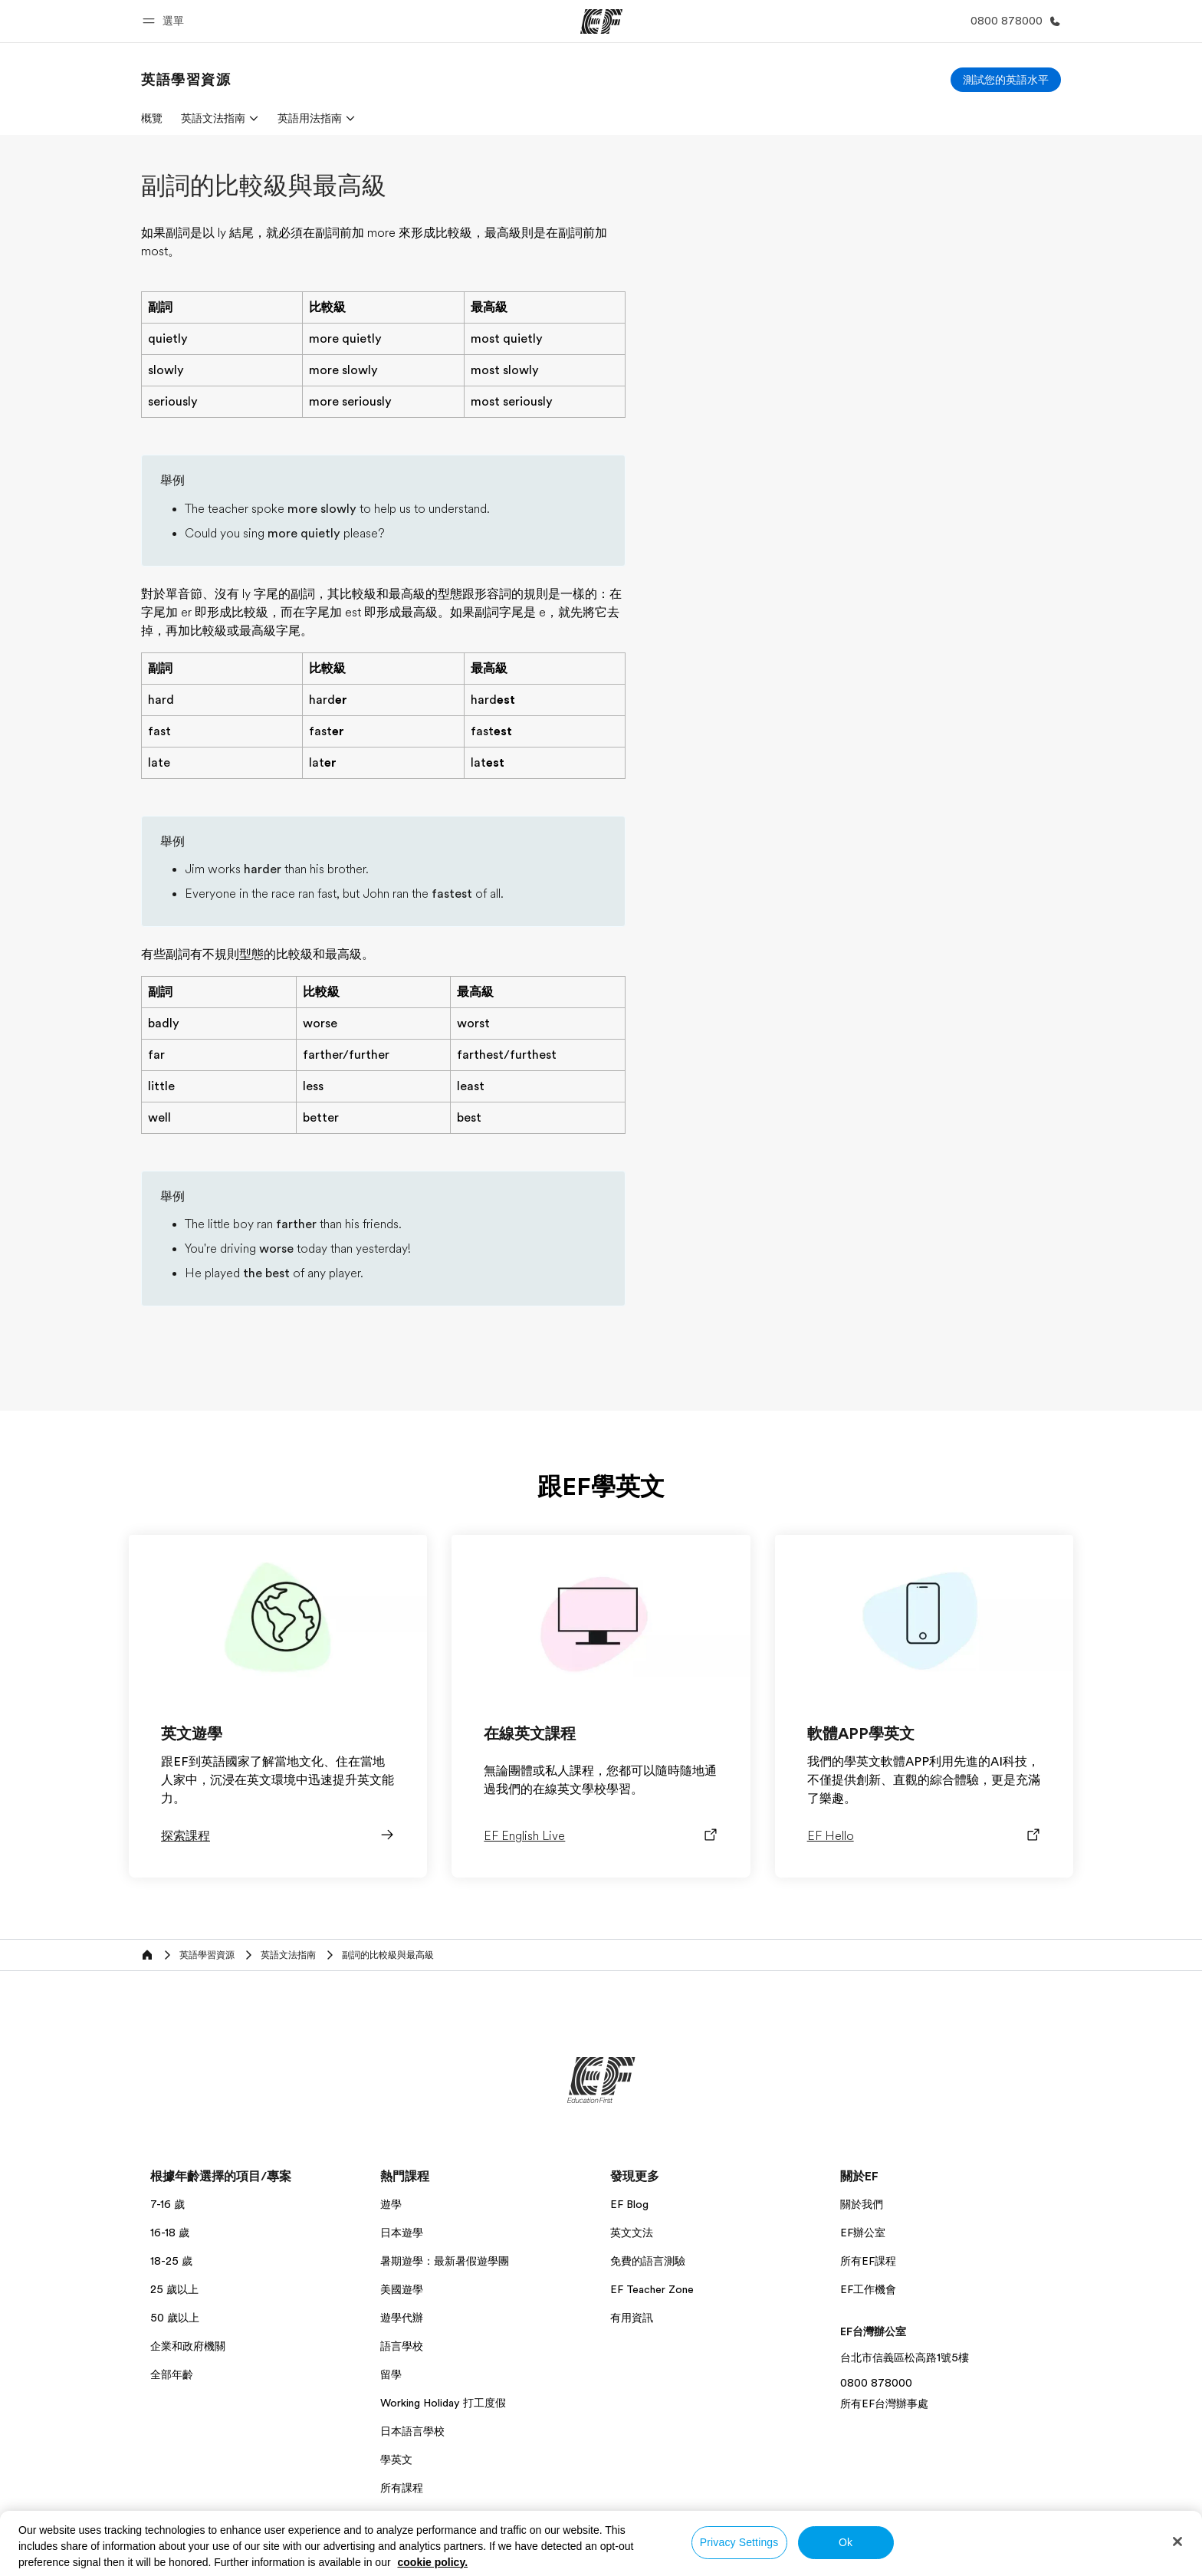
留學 (391, 2374)
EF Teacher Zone (652, 2289)
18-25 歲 (171, 2261)
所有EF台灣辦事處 (884, 2403)
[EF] (601, 21)
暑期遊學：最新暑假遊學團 (444, 2261)
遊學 (391, 2204)
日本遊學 (401, 2232)
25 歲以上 (174, 2289)
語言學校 (401, 2346)
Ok (845, 2542)
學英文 (396, 2459)
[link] (186, 80)
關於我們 (861, 2204)
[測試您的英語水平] (1006, 79)
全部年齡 (171, 2374)
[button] (165, 21)
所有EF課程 (868, 2261)
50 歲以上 (174, 2318)
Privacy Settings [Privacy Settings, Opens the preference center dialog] (739, 2542)
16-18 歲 (169, 2232)
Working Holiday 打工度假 (443, 2403)
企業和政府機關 (187, 2346)
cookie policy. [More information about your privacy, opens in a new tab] (433, 2562)
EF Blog (629, 2204)
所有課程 (401, 2488)
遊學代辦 (401, 2318)
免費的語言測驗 (647, 2261)
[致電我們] (1012, 21)
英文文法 (631, 2232)
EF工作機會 (868, 2289)
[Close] (1177, 2541)
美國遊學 (401, 2289)
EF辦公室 (862, 2232)
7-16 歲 (167, 2204)
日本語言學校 (412, 2431)
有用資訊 (631, 2318)
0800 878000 (876, 2383)
